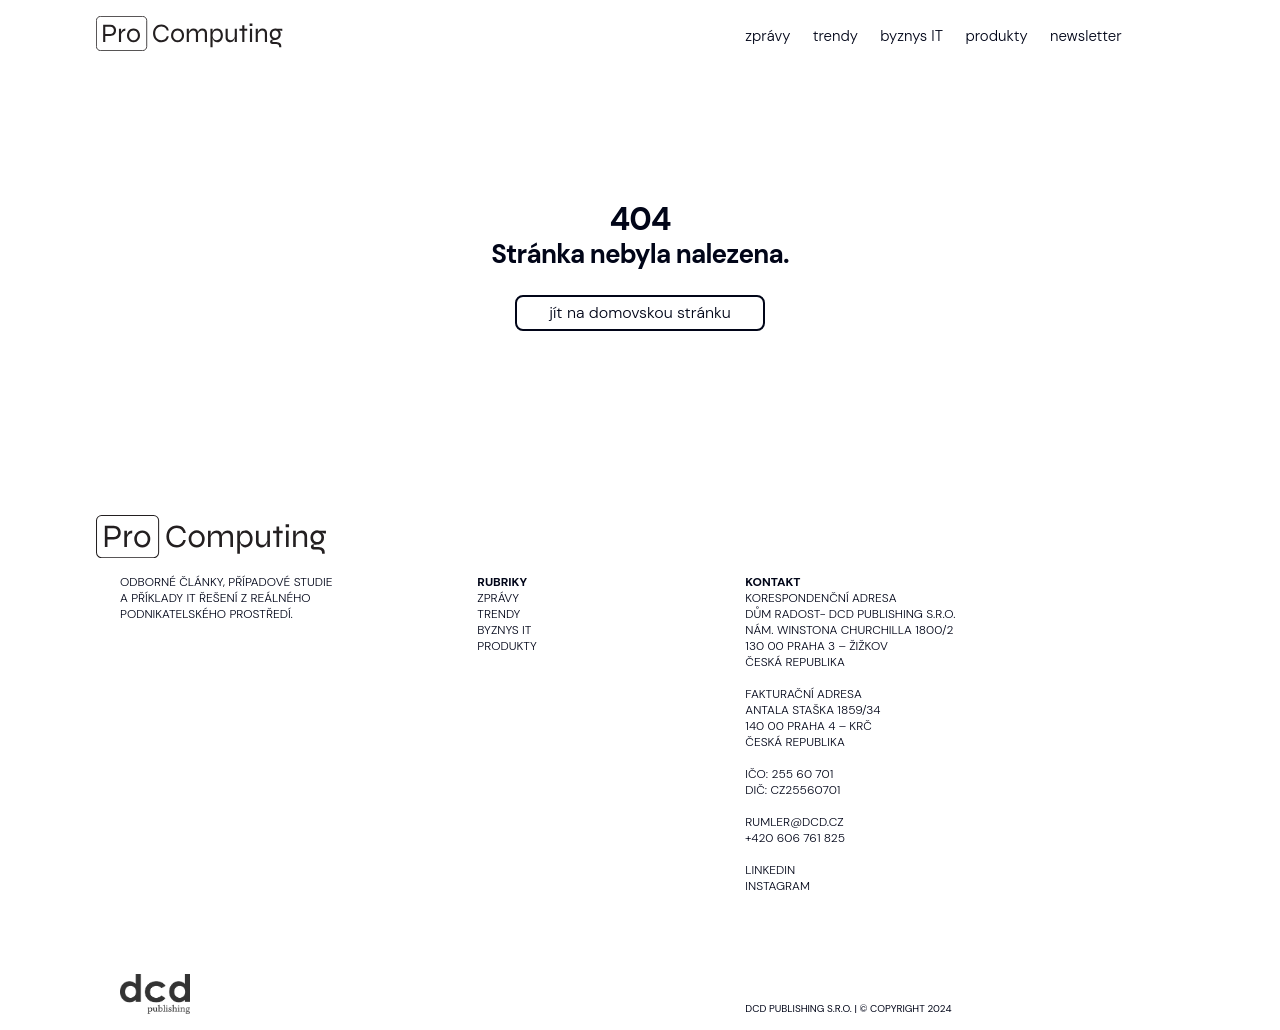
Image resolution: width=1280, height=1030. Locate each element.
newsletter (1086, 36)
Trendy (498, 614)
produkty (996, 36)
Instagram (777, 886)
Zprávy (498, 598)
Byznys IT (504, 630)
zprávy (767, 36)
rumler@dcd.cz (794, 822)
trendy (835, 36)
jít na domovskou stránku (640, 312)
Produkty (506, 646)
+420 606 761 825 (795, 838)
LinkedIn (770, 870)
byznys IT (911, 36)
